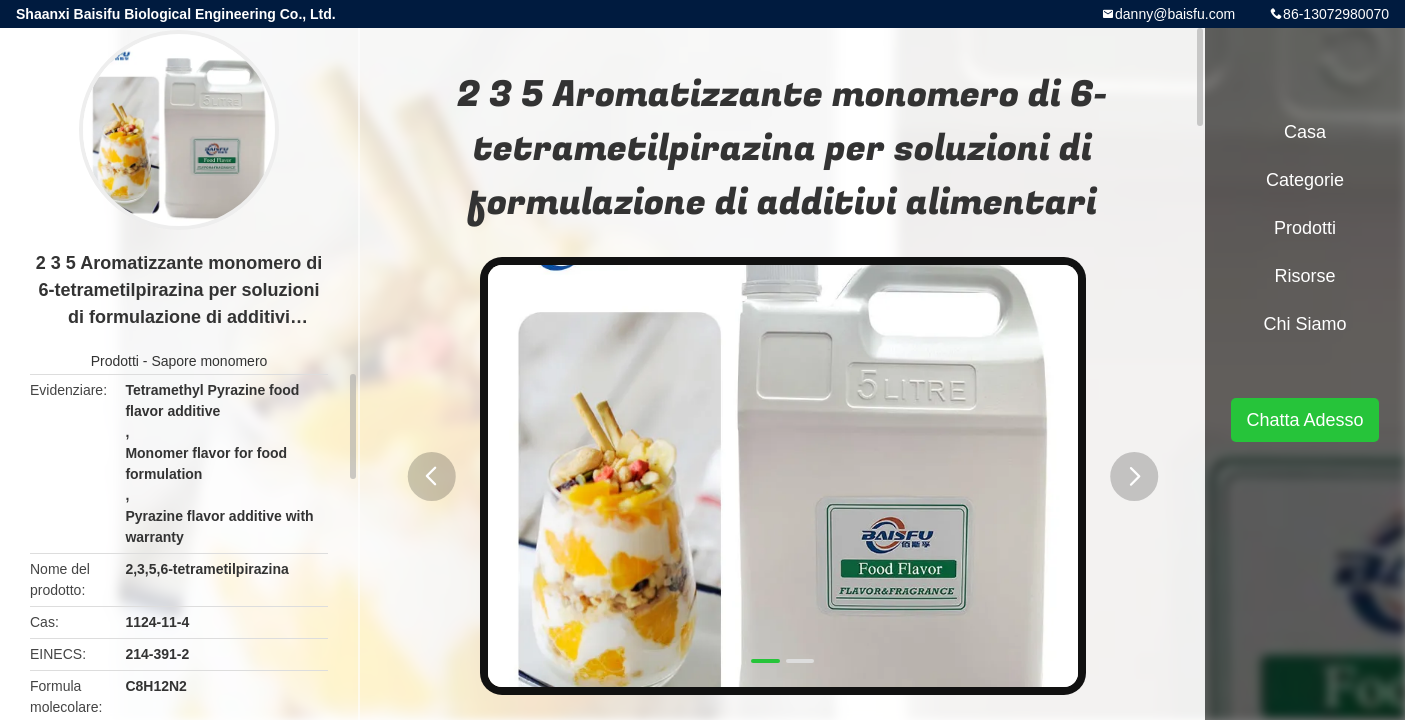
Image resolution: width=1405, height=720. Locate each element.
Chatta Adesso (1304, 420)
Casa (1305, 132)
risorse (1304, 276)
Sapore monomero (209, 361)
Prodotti (115, 361)
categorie (1305, 180)
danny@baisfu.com (1175, 14)
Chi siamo (1304, 324)
